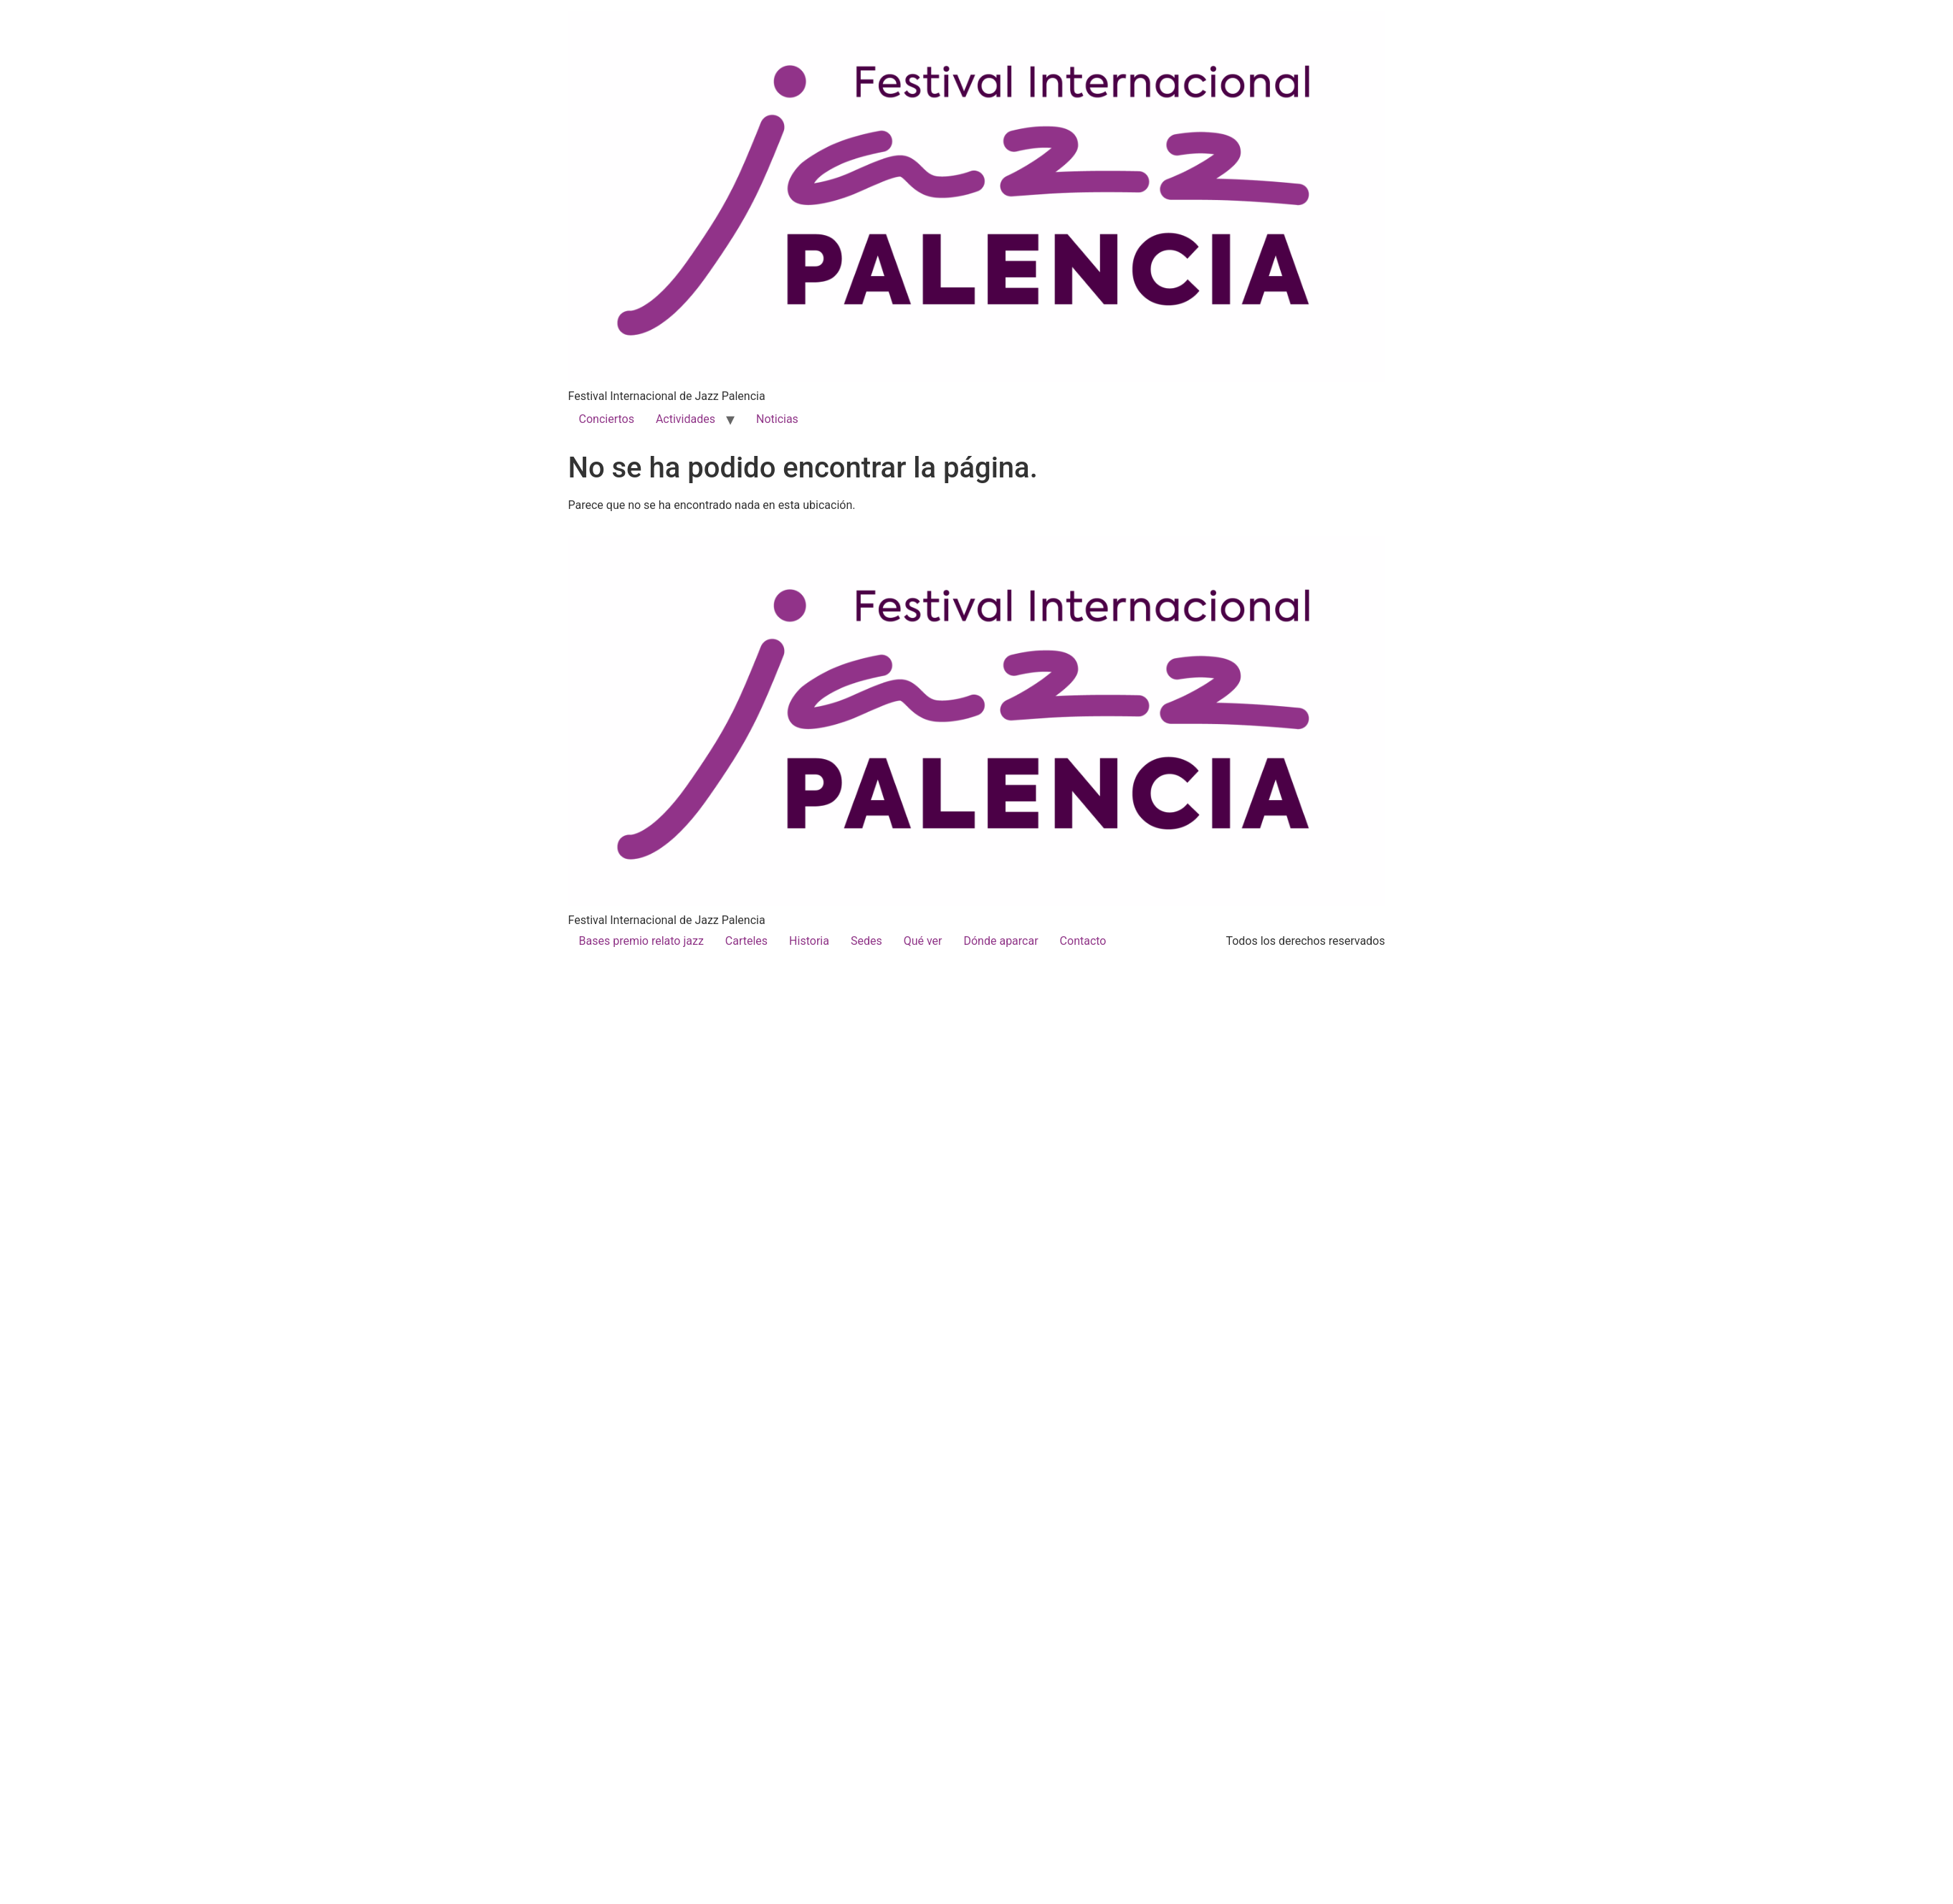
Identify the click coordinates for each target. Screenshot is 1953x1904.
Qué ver (923, 941)
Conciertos (606, 419)
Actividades (685, 419)
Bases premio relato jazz (641, 941)
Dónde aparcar (1000, 941)
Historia (809, 941)
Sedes (866, 941)
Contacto (1083, 941)
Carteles (746, 941)
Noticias (777, 419)
